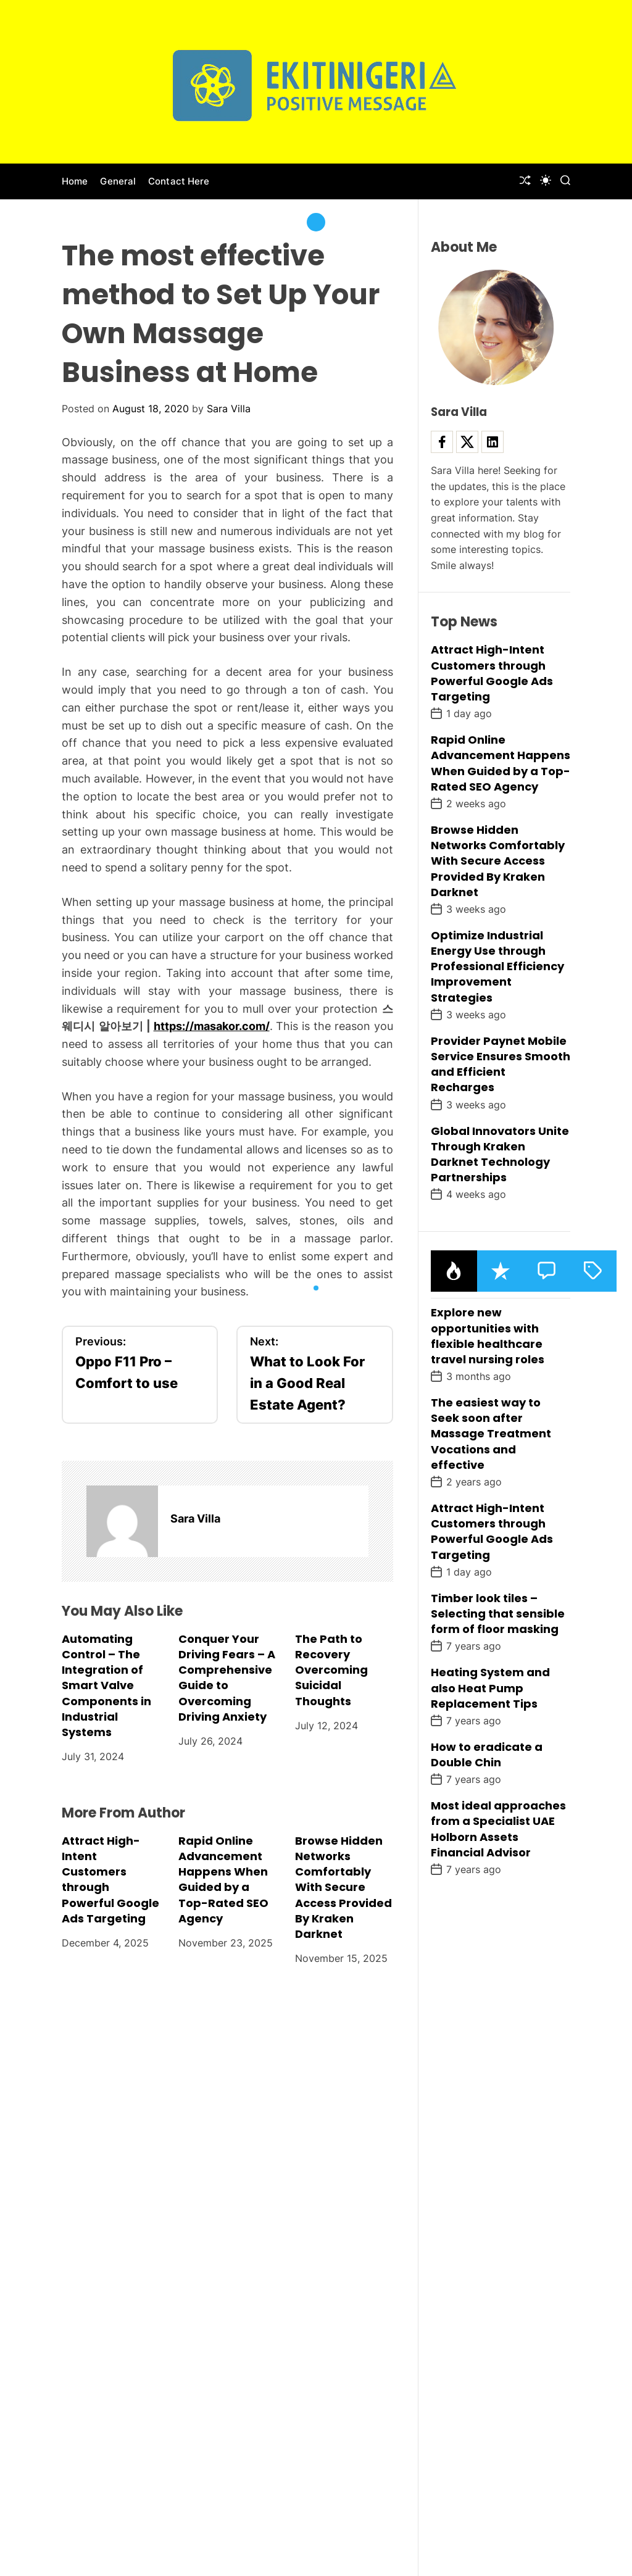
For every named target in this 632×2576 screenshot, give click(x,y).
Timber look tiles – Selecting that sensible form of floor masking (498, 1613)
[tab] (454, 1271)
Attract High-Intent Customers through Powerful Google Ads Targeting (492, 673)
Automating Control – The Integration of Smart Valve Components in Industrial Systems (106, 1685)
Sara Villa (229, 408)
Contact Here (178, 181)
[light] (545, 180)
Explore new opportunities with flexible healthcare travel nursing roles (487, 1336)
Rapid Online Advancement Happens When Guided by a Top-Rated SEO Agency (223, 1879)
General (118, 181)
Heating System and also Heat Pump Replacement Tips (490, 1687)
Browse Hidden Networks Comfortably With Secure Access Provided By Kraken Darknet (343, 1887)
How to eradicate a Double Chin (487, 1754)
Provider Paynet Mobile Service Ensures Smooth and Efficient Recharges (500, 1064)
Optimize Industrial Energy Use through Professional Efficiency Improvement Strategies (497, 966)
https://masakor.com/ (212, 1026)
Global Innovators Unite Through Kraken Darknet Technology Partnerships (500, 1154)
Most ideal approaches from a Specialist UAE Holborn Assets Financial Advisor (498, 1829)
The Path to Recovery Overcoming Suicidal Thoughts (331, 1670)
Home (75, 181)
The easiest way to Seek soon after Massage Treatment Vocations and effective (491, 1434)
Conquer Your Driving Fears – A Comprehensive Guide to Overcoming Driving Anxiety (226, 1677)
